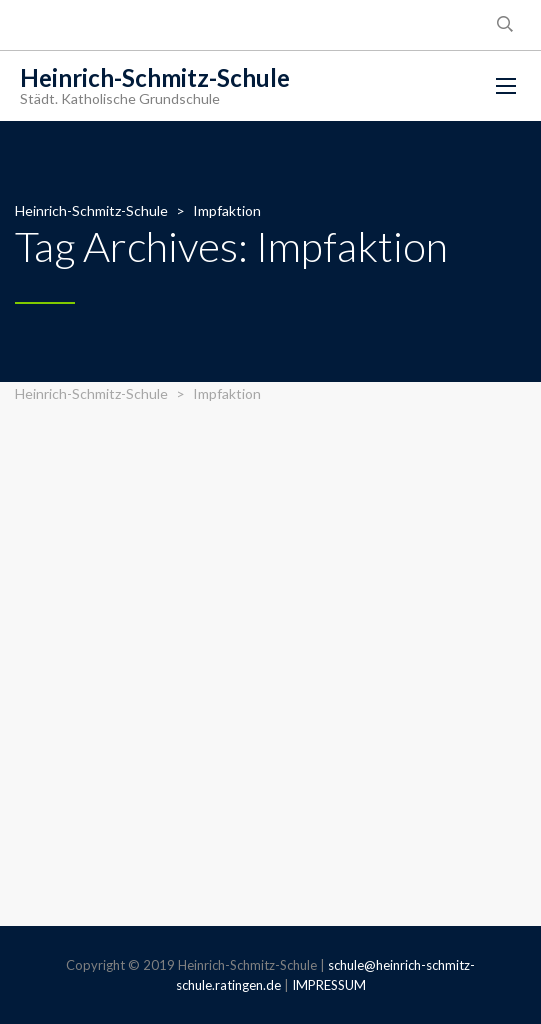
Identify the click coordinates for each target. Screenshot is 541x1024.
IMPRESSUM (329, 985)
